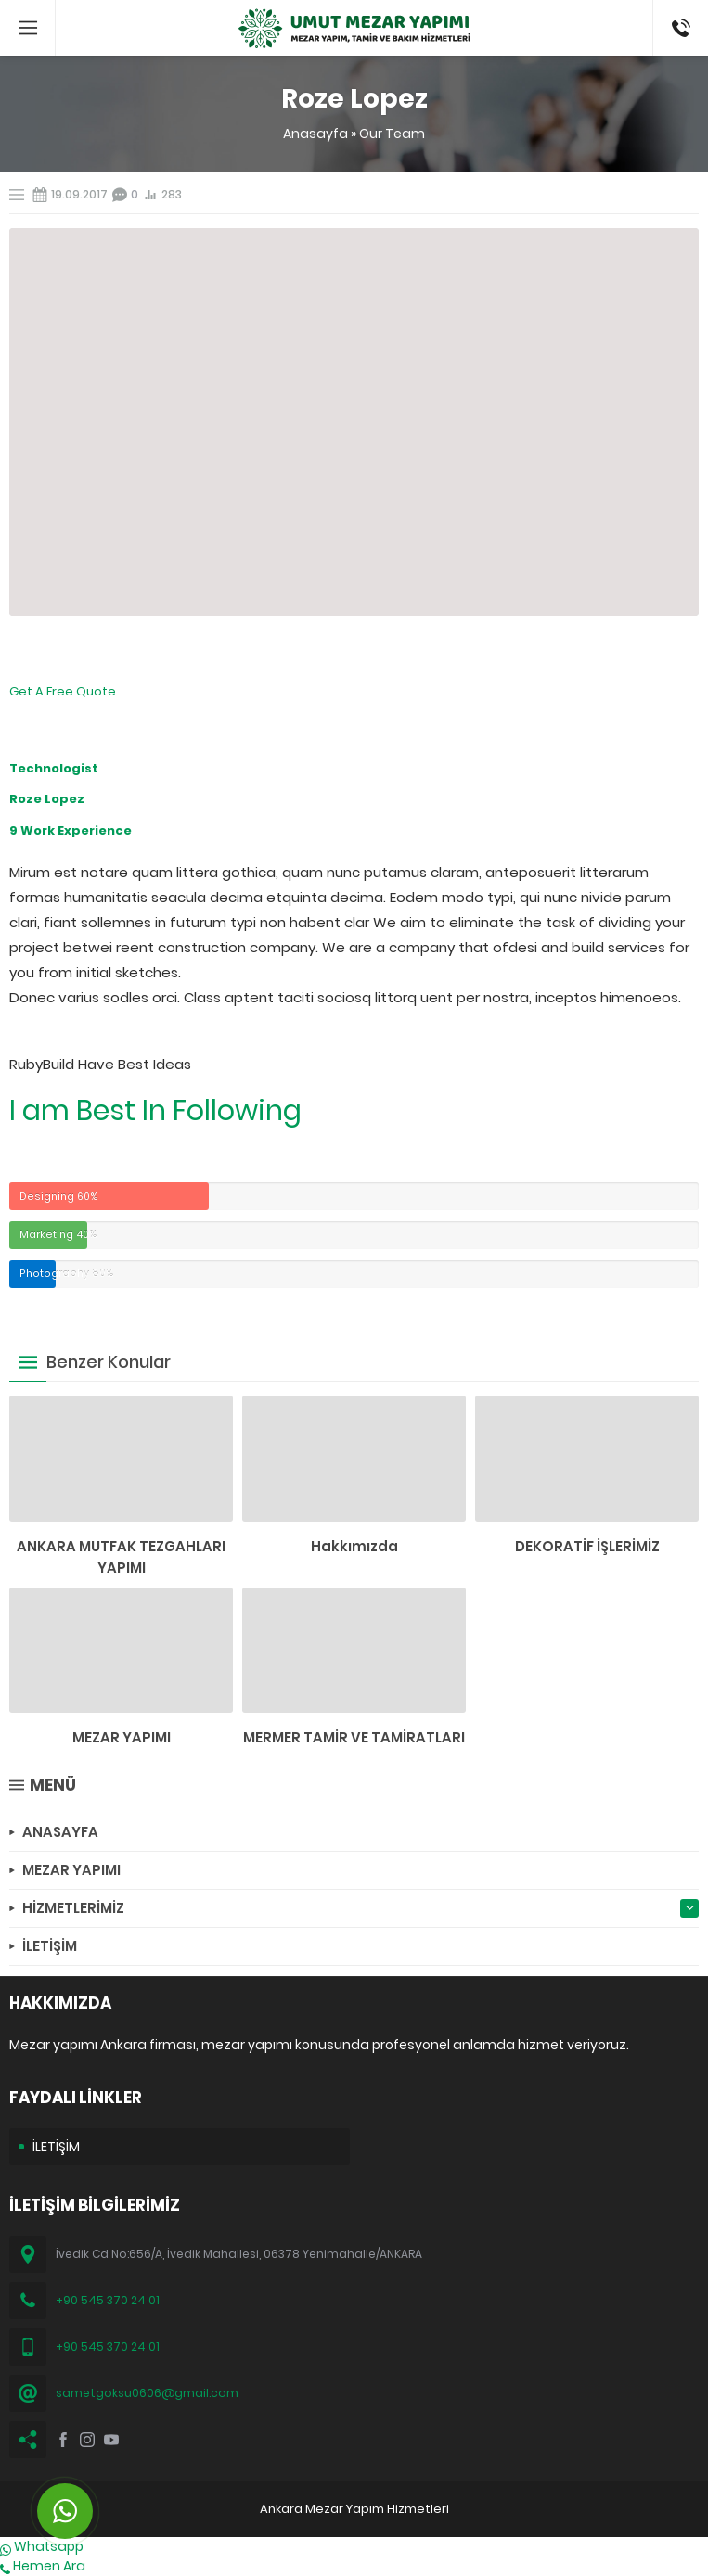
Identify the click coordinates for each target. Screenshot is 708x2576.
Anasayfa (315, 133)
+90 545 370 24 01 (108, 2300)
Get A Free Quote (62, 691)
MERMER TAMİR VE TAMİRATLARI (354, 1737)
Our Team (392, 133)
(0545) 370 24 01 (675, 28)
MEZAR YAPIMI (121, 1737)
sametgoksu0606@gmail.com (147, 2393)
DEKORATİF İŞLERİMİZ (587, 1546)
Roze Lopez (46, 799)
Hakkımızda (354, 1546)
